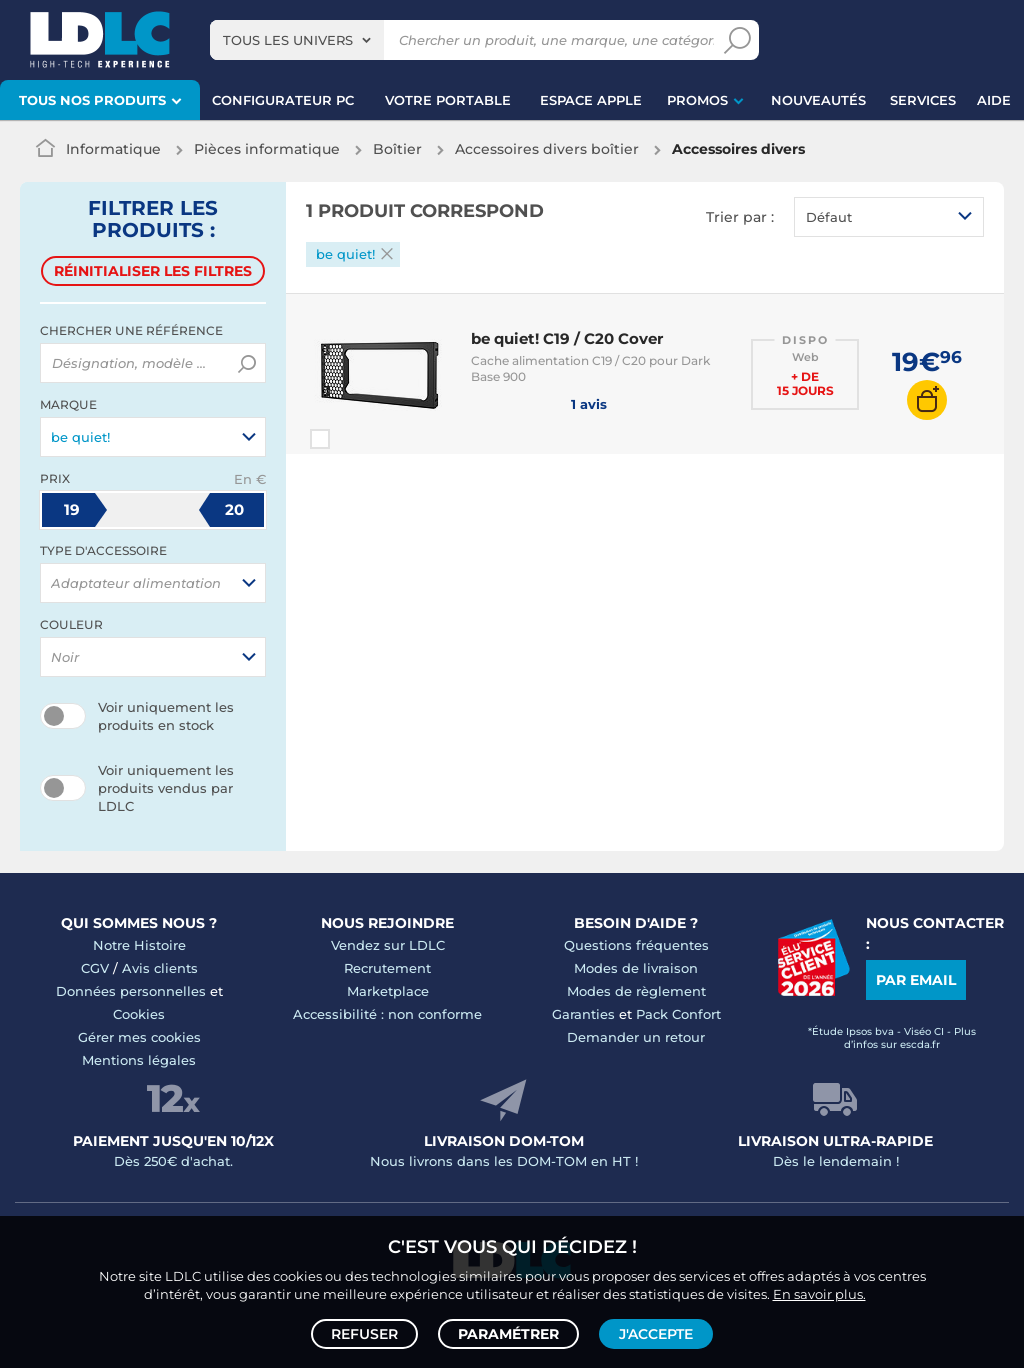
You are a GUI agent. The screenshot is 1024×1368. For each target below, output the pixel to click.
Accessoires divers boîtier (547, 149)
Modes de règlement (636, 991)
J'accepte (656, 1334)
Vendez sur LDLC (388, 945)
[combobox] (297, 40)
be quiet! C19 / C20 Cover (567, 338)
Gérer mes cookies (139, 1037)
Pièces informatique (267, 149)
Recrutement (387, 968)
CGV (95, 968)
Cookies (139, 1014)
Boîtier (397, 149)
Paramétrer (508, 1334)
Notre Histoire (139, 945)
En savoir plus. (819, 1294)
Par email (916, 980)
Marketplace (388, 991)
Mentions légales (139, 1060)
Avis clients (160, 968)
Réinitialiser (153, 271)
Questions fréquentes (636, 945)
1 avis (539, 403)
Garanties (583, 1014)
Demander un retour (636, 1037)
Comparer (356, 439)
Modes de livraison (636, 968)
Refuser (364, 1334)
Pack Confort (678, 1014)
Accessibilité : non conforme (387, 1014)
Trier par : (740, 217)
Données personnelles (131, 991)
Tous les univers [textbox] (288, 40)
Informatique (113, 149)
